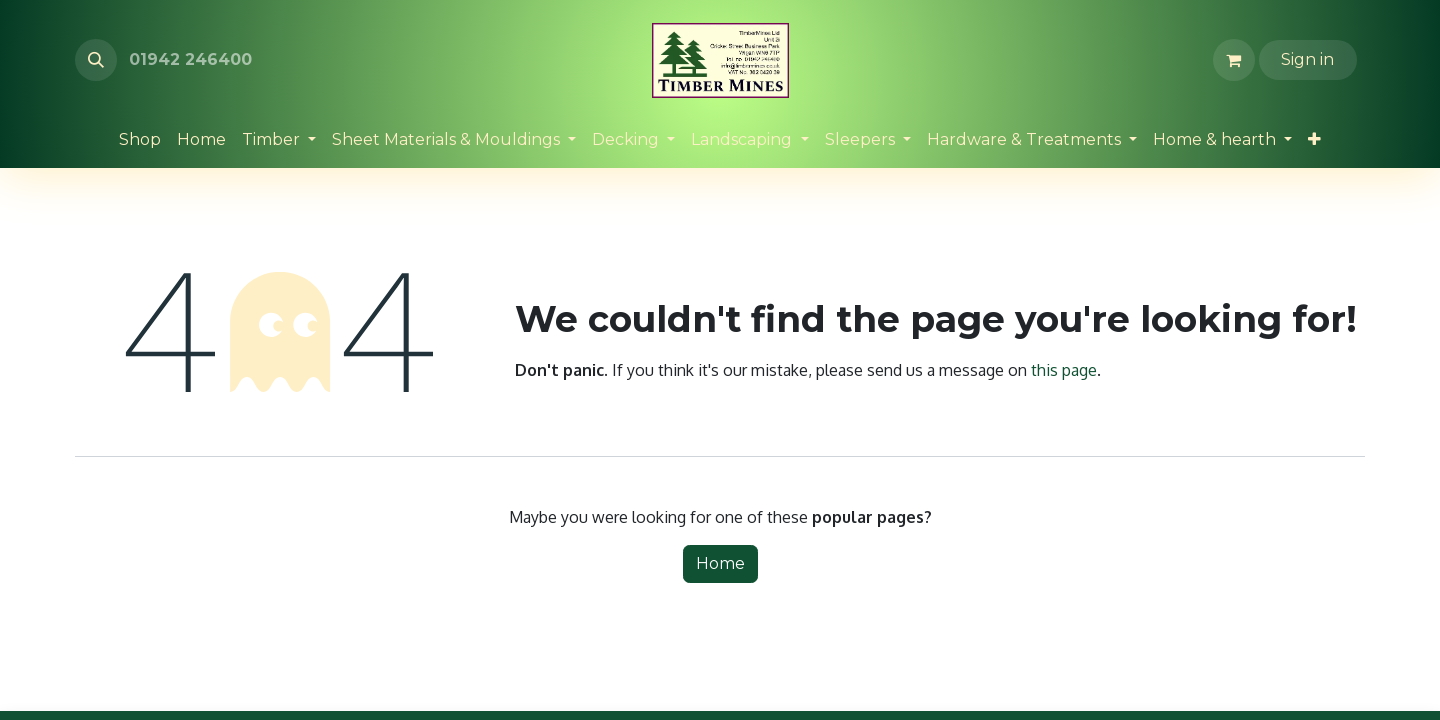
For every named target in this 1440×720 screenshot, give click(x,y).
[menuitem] (140, 140)
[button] (96, 60)
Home (720, 563)
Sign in (1307, 59)
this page (1064, 370)
